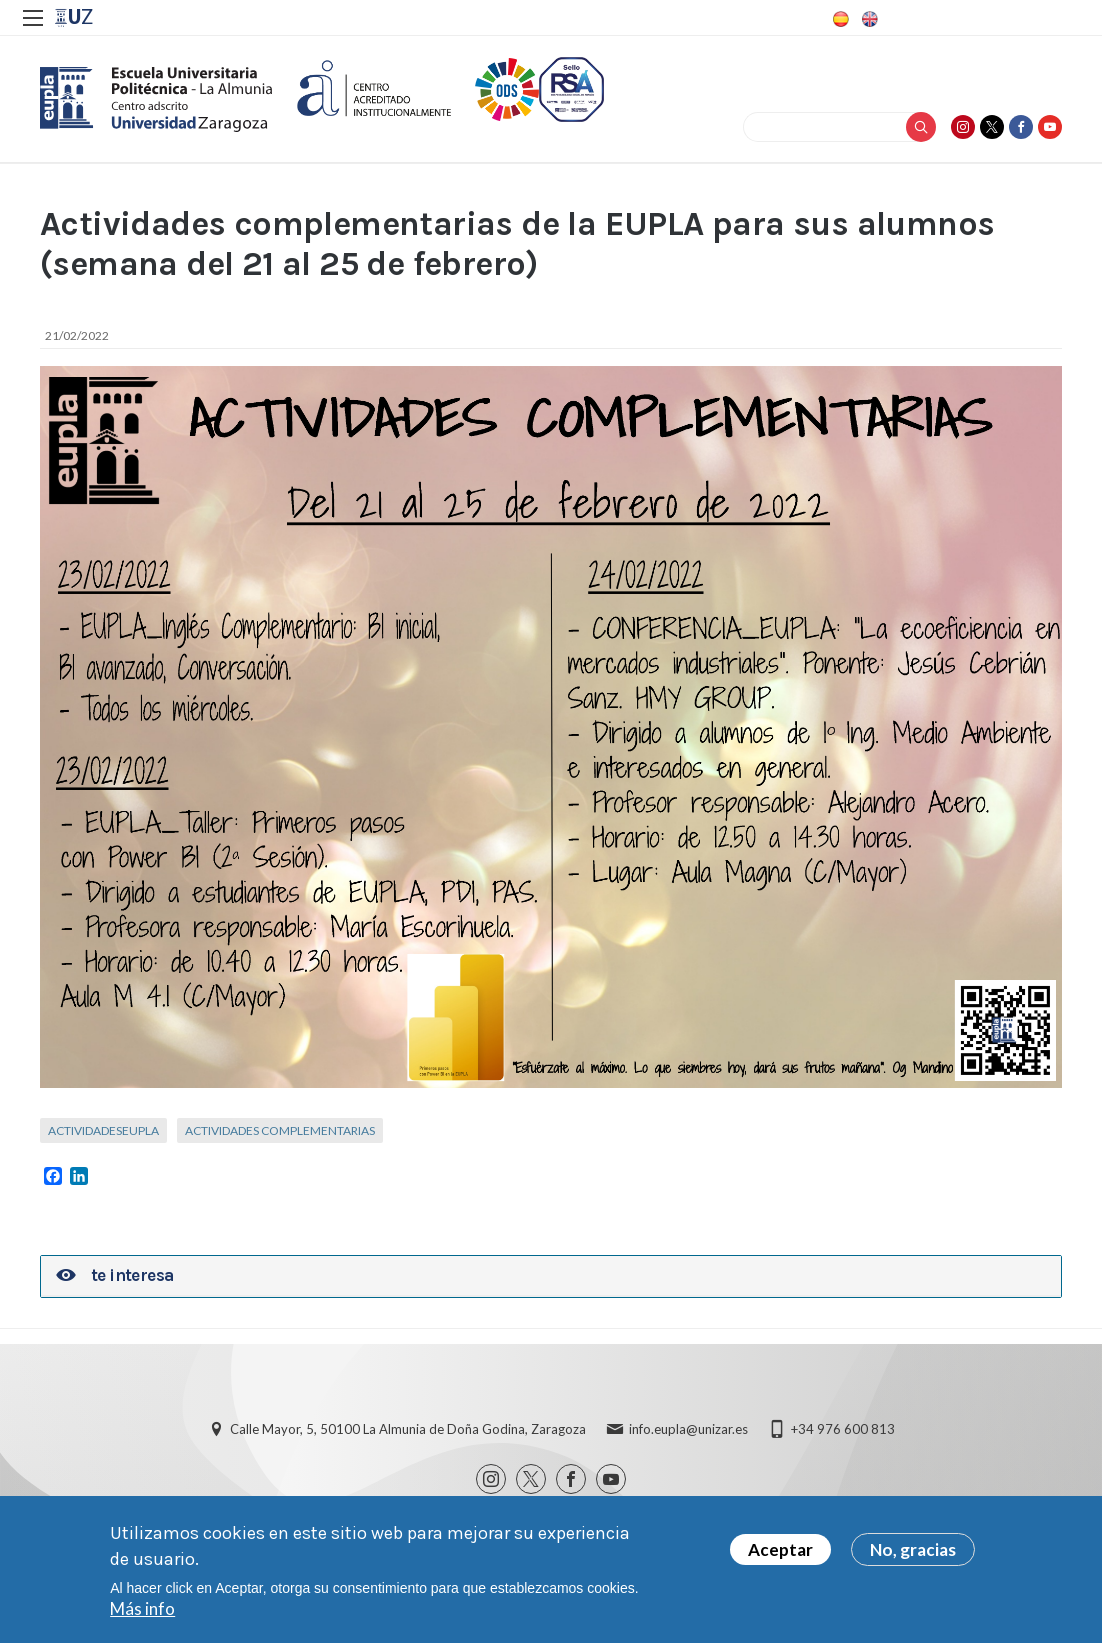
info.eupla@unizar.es (688, 1429)
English (868, 19)
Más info (142, 1609)
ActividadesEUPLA (103, 1130)
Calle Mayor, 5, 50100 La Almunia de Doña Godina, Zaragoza (408, 1429)
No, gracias (913, 1550)
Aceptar (780, 1550)
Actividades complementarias (280, 1130)
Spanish (839, 19)
